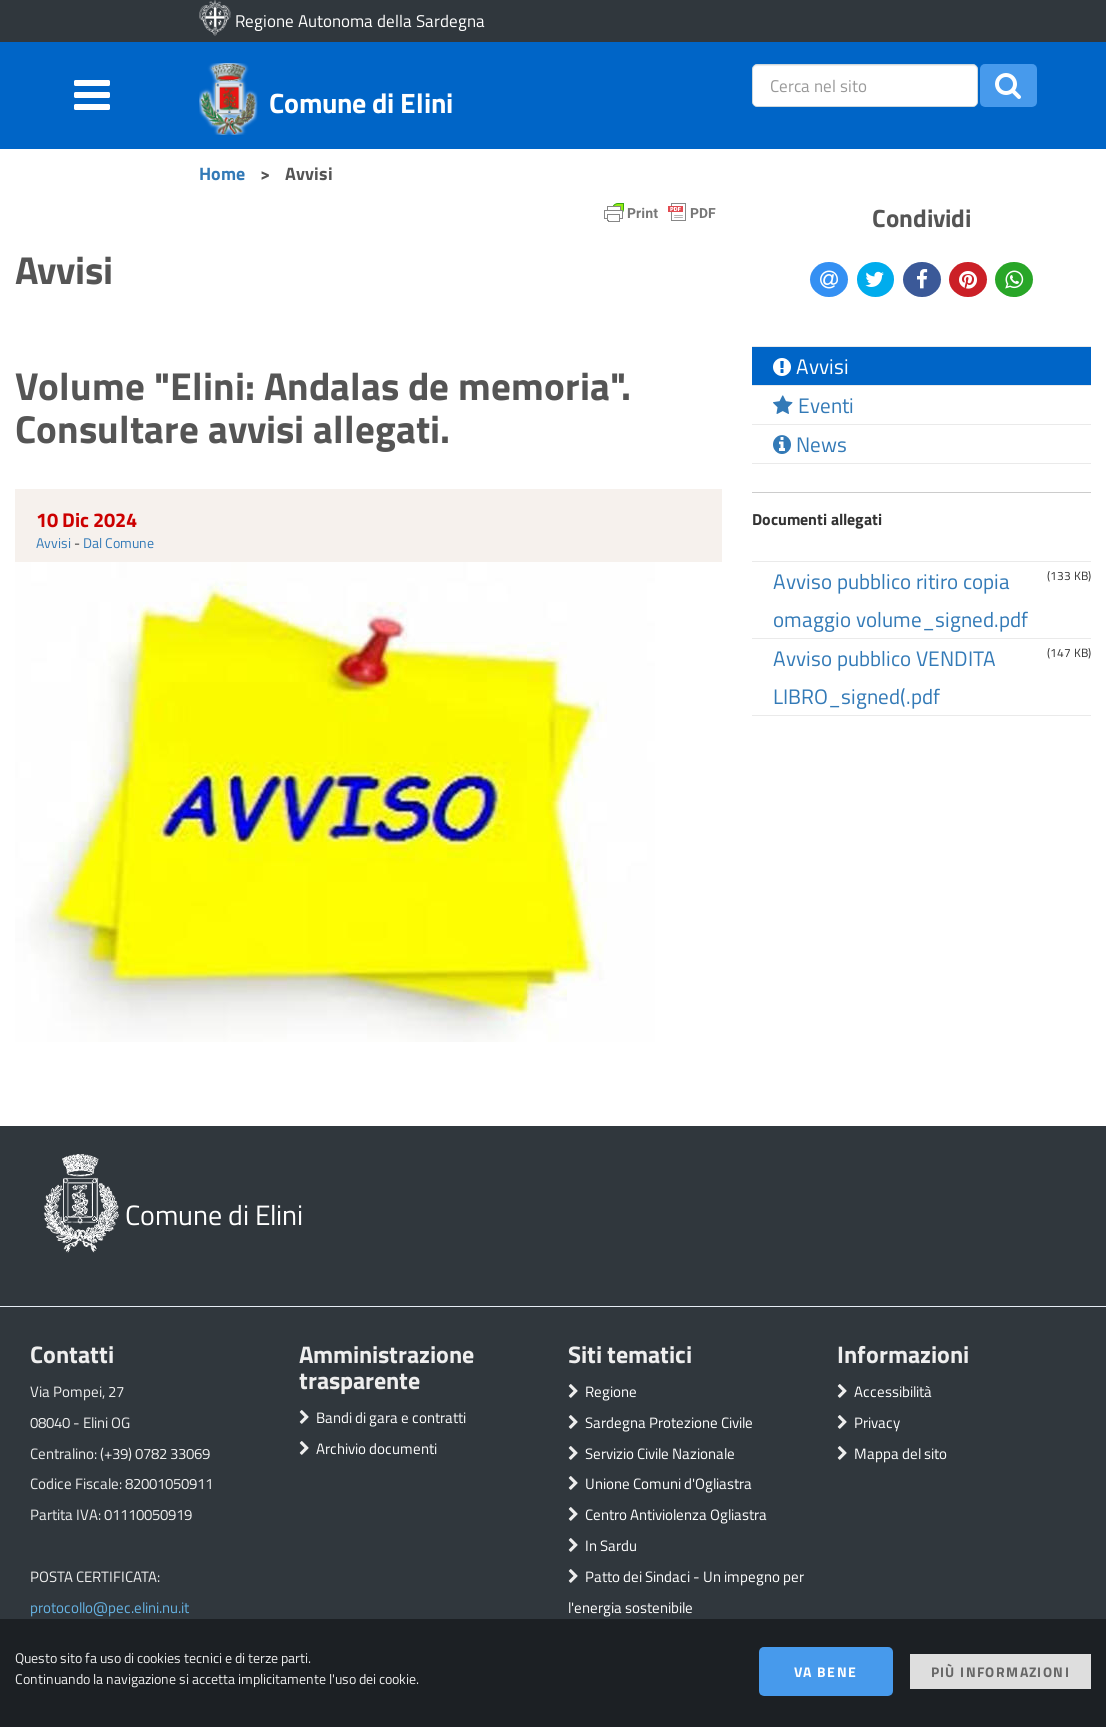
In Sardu (611, 1545)
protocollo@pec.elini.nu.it (109, 1607)
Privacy (877, 1422)
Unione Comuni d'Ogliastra (668, 1483)
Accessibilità (893, 1391)
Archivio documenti (376, 1448)
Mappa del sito (900, 1453)
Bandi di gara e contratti (391, 1417)
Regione (611, 1391)
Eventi (813, 405)
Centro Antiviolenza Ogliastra (676, 1514)
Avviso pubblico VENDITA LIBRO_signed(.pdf (884, 677)
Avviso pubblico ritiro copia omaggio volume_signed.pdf (900, 600)
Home (222, 173)
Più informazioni (1000, 1671)
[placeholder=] (865, 85)
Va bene (826, 1671)
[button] (1008, 85)
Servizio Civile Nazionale (660, 1453)
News (810, 444)
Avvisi (53, 542)
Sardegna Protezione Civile (669, 1422)
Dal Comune (118, 542)
